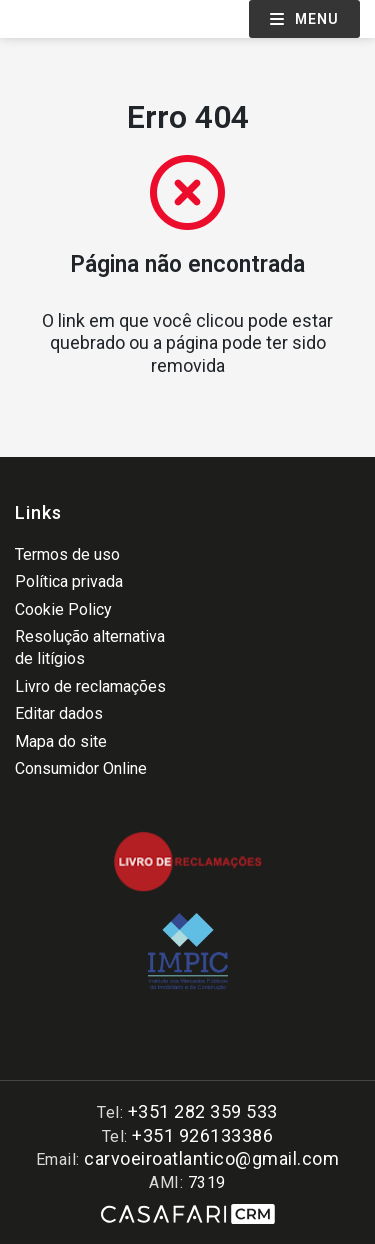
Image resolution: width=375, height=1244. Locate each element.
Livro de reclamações (90, 686)
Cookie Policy (63, 609)
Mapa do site (61, 741)
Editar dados (59, 713)
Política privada (69, 581)
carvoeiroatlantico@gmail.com (211, 1158)
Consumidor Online (81, 768)
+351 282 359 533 (203, 1111)
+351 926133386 (202, 1135)
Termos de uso (67, 554)
